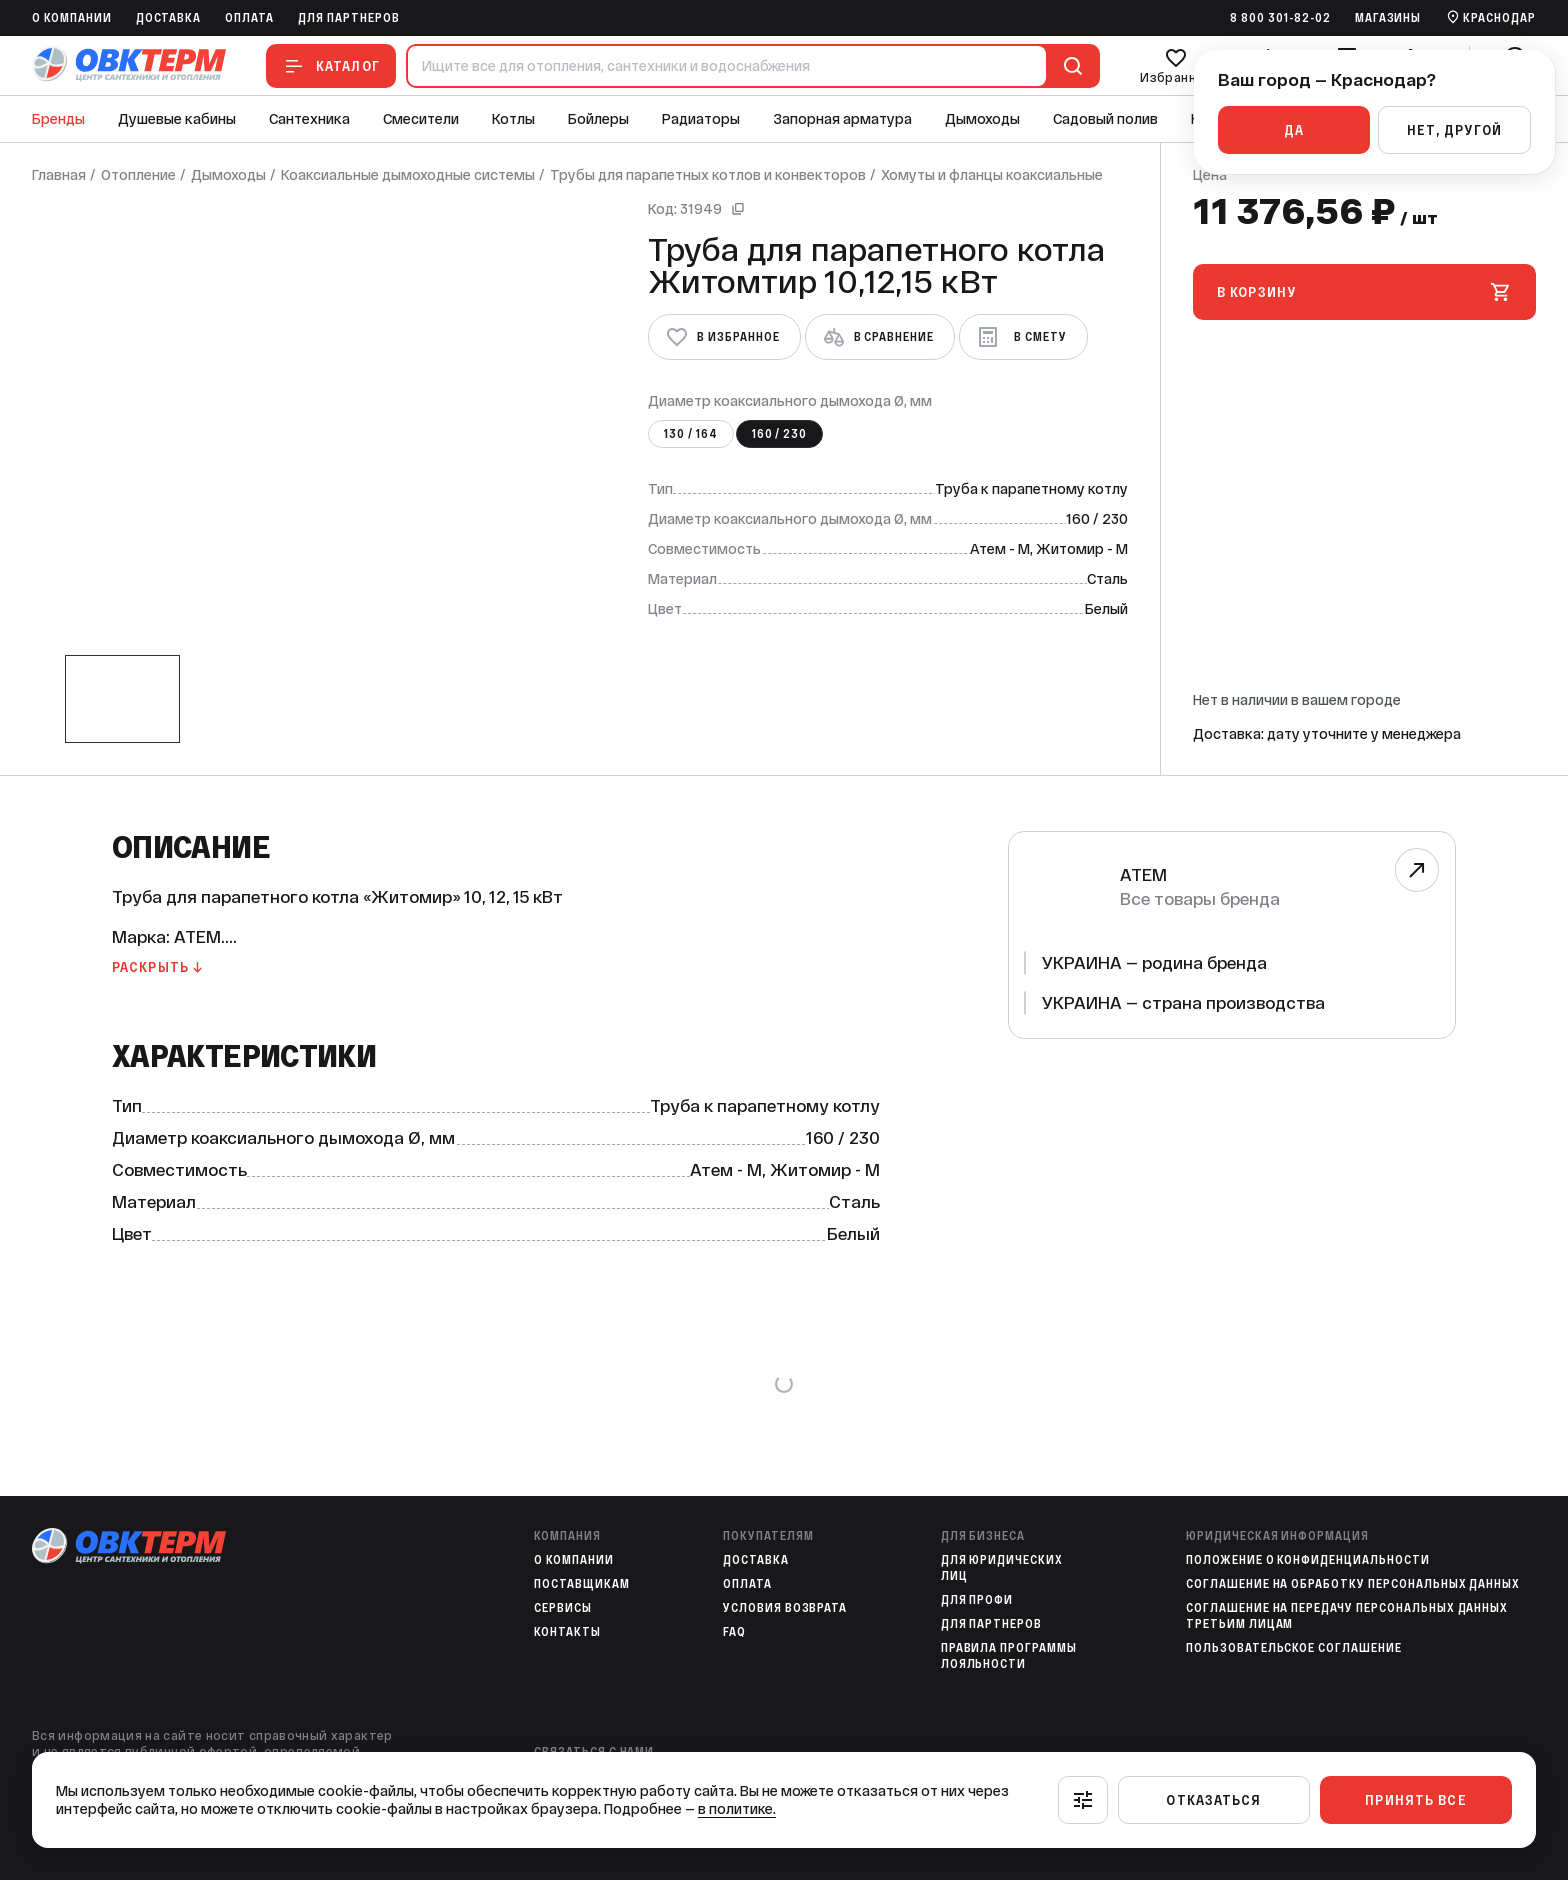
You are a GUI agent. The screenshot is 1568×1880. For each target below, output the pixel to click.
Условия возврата (785, 1608)
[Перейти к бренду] (1417, 870)
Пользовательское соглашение (1294, 1648)
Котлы (513, 119)
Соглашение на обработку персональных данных (1353, 1584)
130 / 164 (691, 434)
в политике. (737, 1809)
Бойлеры (598, 119)
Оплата (249, 18)
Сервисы (563, 1608)
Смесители (421, 119)
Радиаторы (701, 119)
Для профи (977, 1600)
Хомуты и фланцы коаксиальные (992, 175)
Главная (59, 175)
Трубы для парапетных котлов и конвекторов (708, 175)
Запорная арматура (843, 119)
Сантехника (309, 119)
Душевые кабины (177, 119)
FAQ (734, 1632)
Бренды (58, 119)
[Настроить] (1083, 1800)
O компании (72, 18)
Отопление (138, 175)
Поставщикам (582, 1584)
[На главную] (129, 65)
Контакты (567, 1632)
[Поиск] (1069, 66)
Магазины (1388, 18)
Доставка (169, 18)
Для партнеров (348, 18)
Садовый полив (1105, 119)
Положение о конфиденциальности (1308, 1560)
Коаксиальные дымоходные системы (408, 175)
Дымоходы (982, 119)
